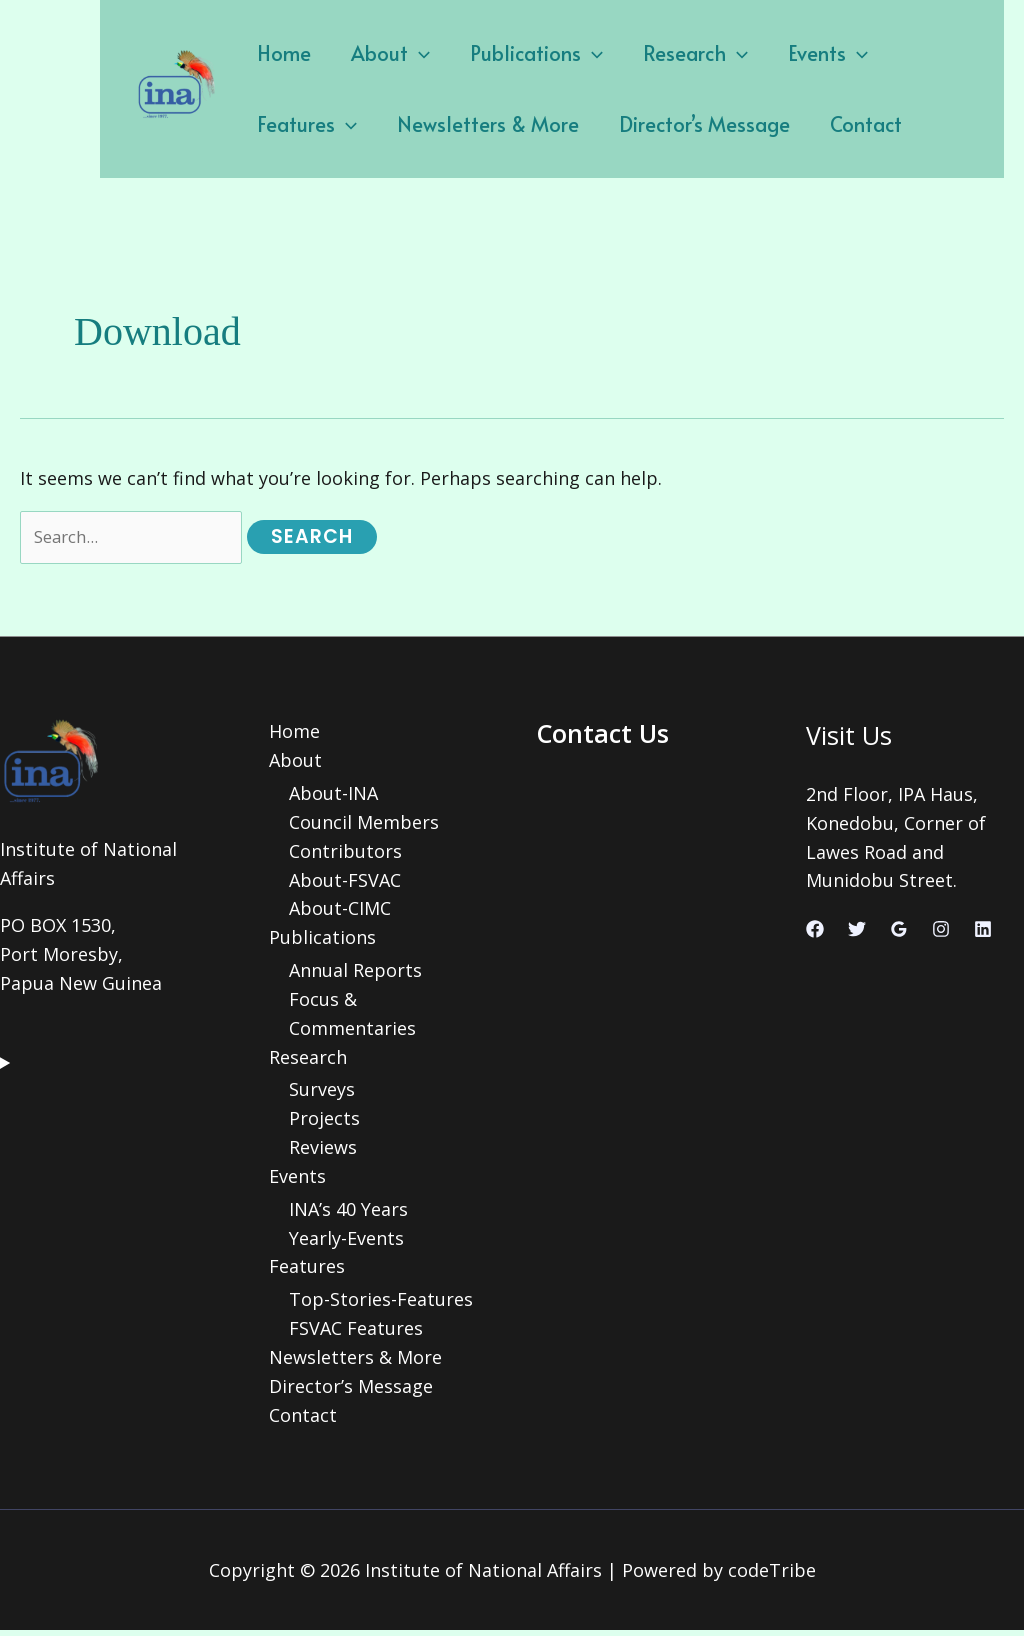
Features (903, 53)
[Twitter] (857, 933)
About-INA (333, 798)
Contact (701, 124)
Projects (324, 1123)
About (375, 53)
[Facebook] (815, 933)
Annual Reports (355, 975)
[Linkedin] (983, 933)
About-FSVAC (345, 884)
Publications (511, 53)
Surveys (322, 1095)
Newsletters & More (343, 124)
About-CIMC (340, 913)
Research (660, 53)
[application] (404, 53)
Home (279, 53)
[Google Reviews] (899, 933)
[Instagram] (941, 933)
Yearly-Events (346, 1243)
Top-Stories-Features (381, 1305)
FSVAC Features (356, 1334)
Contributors (345, 855)
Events (783, 53)
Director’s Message (549, 124)
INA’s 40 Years (348, 1214)
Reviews (323, 1152)
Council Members (364, 826)
